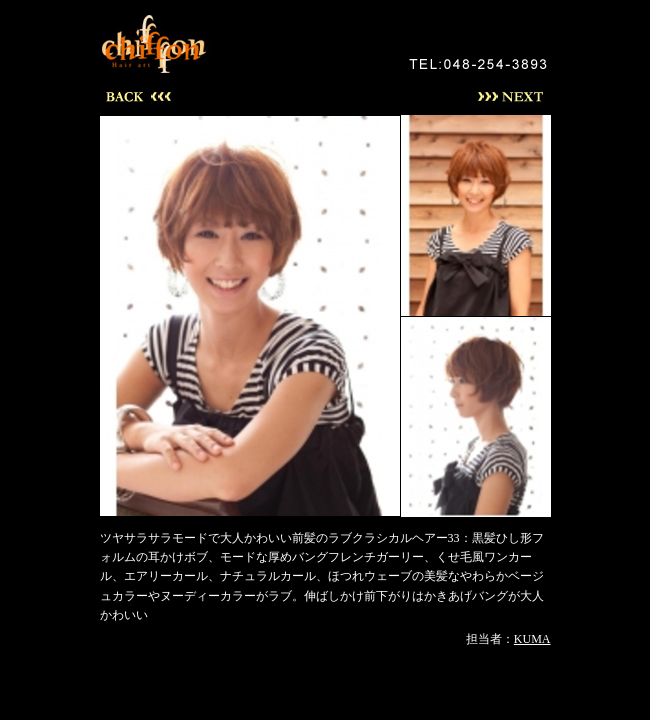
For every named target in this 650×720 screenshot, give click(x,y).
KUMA (532, 639)
